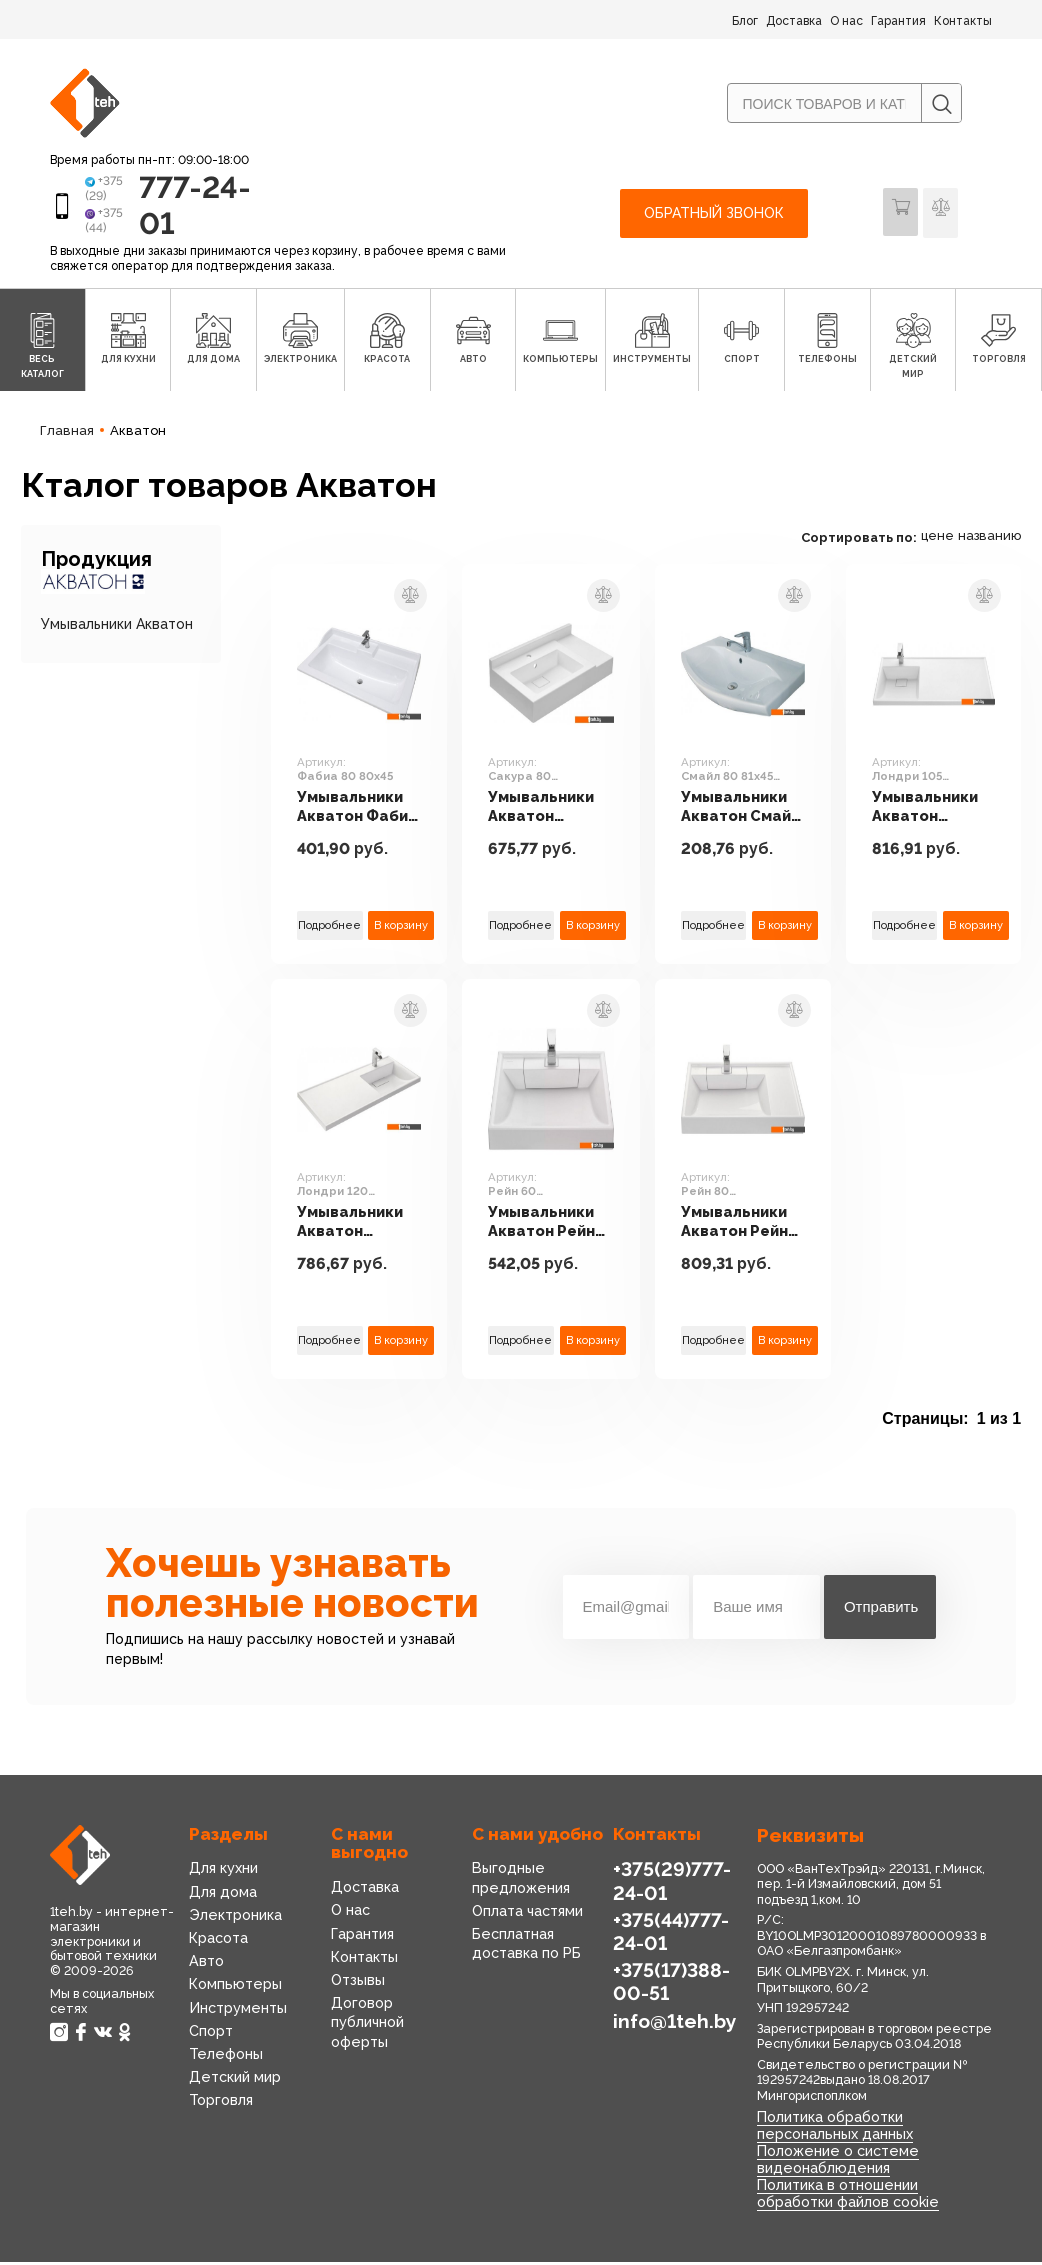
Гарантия (898, 21)
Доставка (794, 21)
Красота (218, 1943)
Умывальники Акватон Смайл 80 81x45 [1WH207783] (746, 811)
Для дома (222, 1896)
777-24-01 (182, 207)
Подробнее (330, 929)
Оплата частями (527, 1916)
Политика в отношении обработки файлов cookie (847, 2197)
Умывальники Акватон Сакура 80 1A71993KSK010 (553, 811)
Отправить (881, 1611)
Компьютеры (234, 1989)
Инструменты (237, 2012)
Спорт (211, 2035)
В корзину (401, 929)
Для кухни (223, 1873)
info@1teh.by (674, 2024)
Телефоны (225, 2059)
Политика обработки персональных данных (834, 2129)
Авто (206, 1966)
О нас (846, 21)
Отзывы (358, 1985)
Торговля (221, 2105)
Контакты (963, 21)
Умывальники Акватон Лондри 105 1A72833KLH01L (942, 811)
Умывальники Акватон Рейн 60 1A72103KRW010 (554, 1226)
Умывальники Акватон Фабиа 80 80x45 (359, 811)
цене (945, 540)
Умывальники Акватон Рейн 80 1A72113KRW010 (749, 1226)
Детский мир (234, 2082)
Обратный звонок (714, 216)
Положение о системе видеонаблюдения (835, 2163)
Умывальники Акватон (117, 628)
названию (998, 540)
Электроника (234, 1920)
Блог (745, 21)
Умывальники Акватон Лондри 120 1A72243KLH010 (359, 1226)
